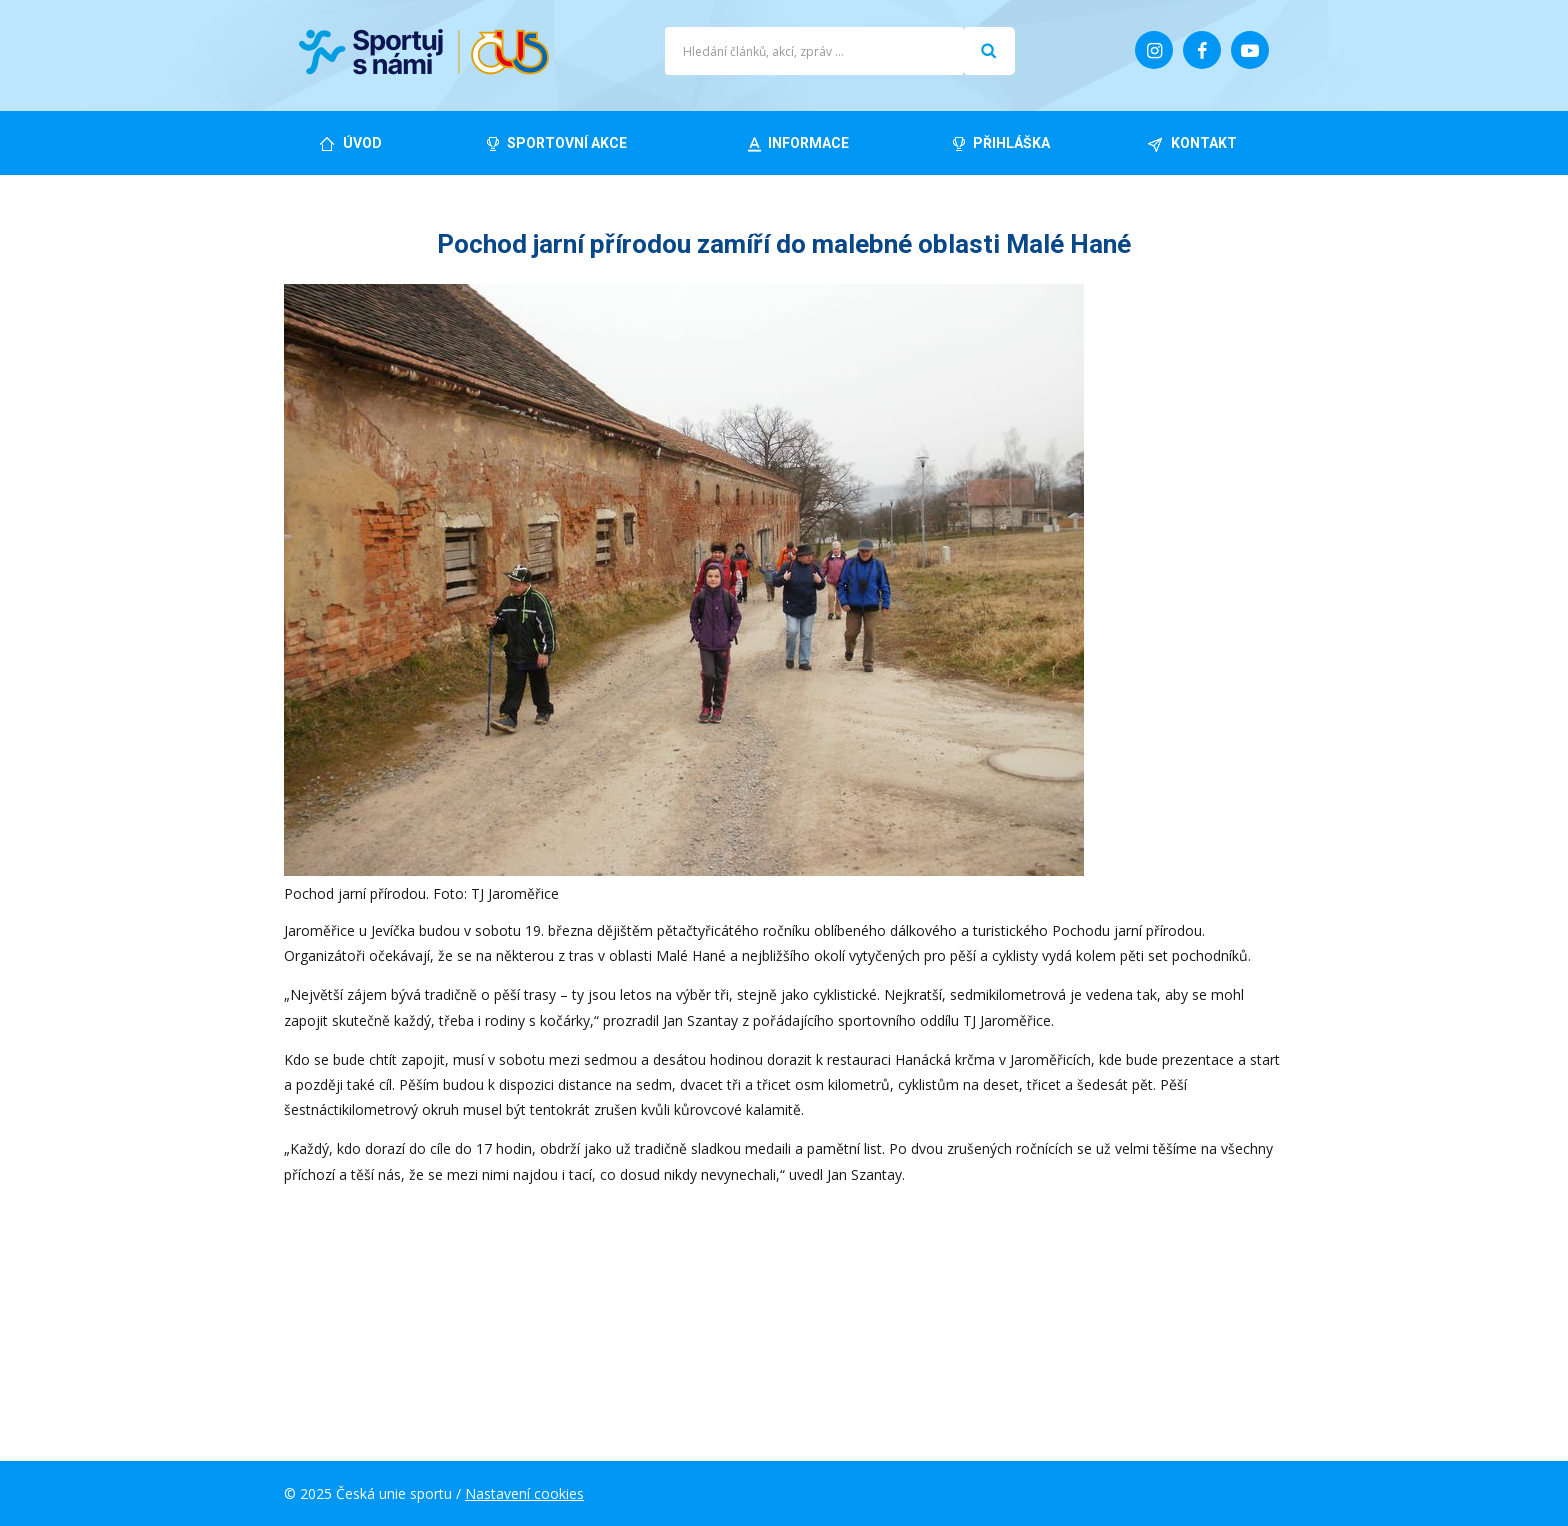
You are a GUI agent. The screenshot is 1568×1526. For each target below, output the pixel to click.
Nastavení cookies (524, 1493)
